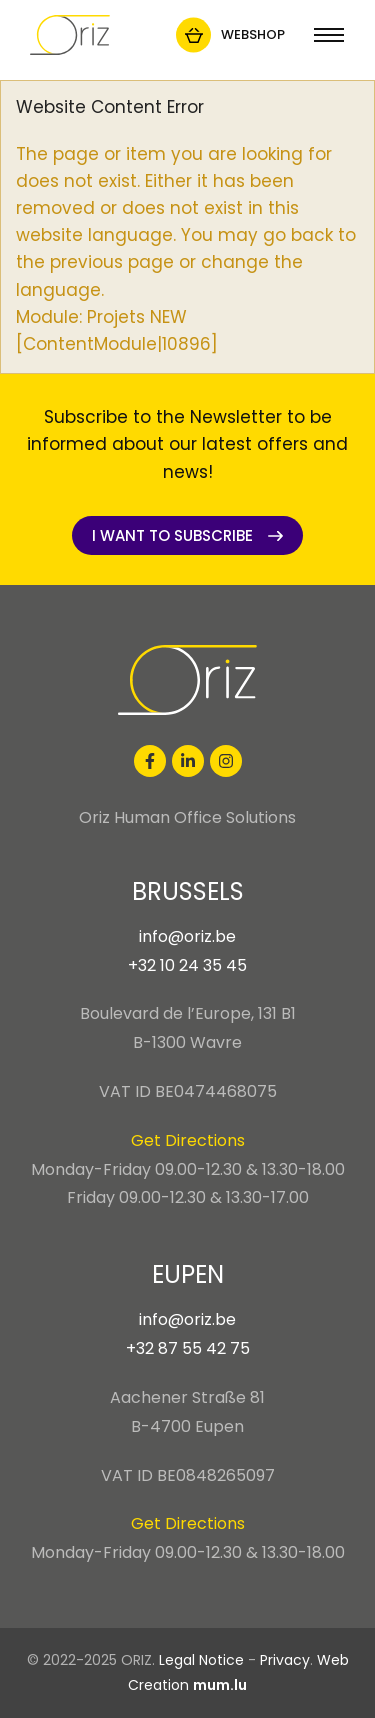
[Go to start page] (70, 35)
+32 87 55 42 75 (188, 1348)
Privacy (285, 1660)
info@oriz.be (187, 936)
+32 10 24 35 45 (187, 965)
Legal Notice (201, 1660)
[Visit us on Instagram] (226, 761)
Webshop (253, 34)
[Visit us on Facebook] (150, 761)
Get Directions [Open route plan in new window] (188, 1140)
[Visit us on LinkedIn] (188, 761)
